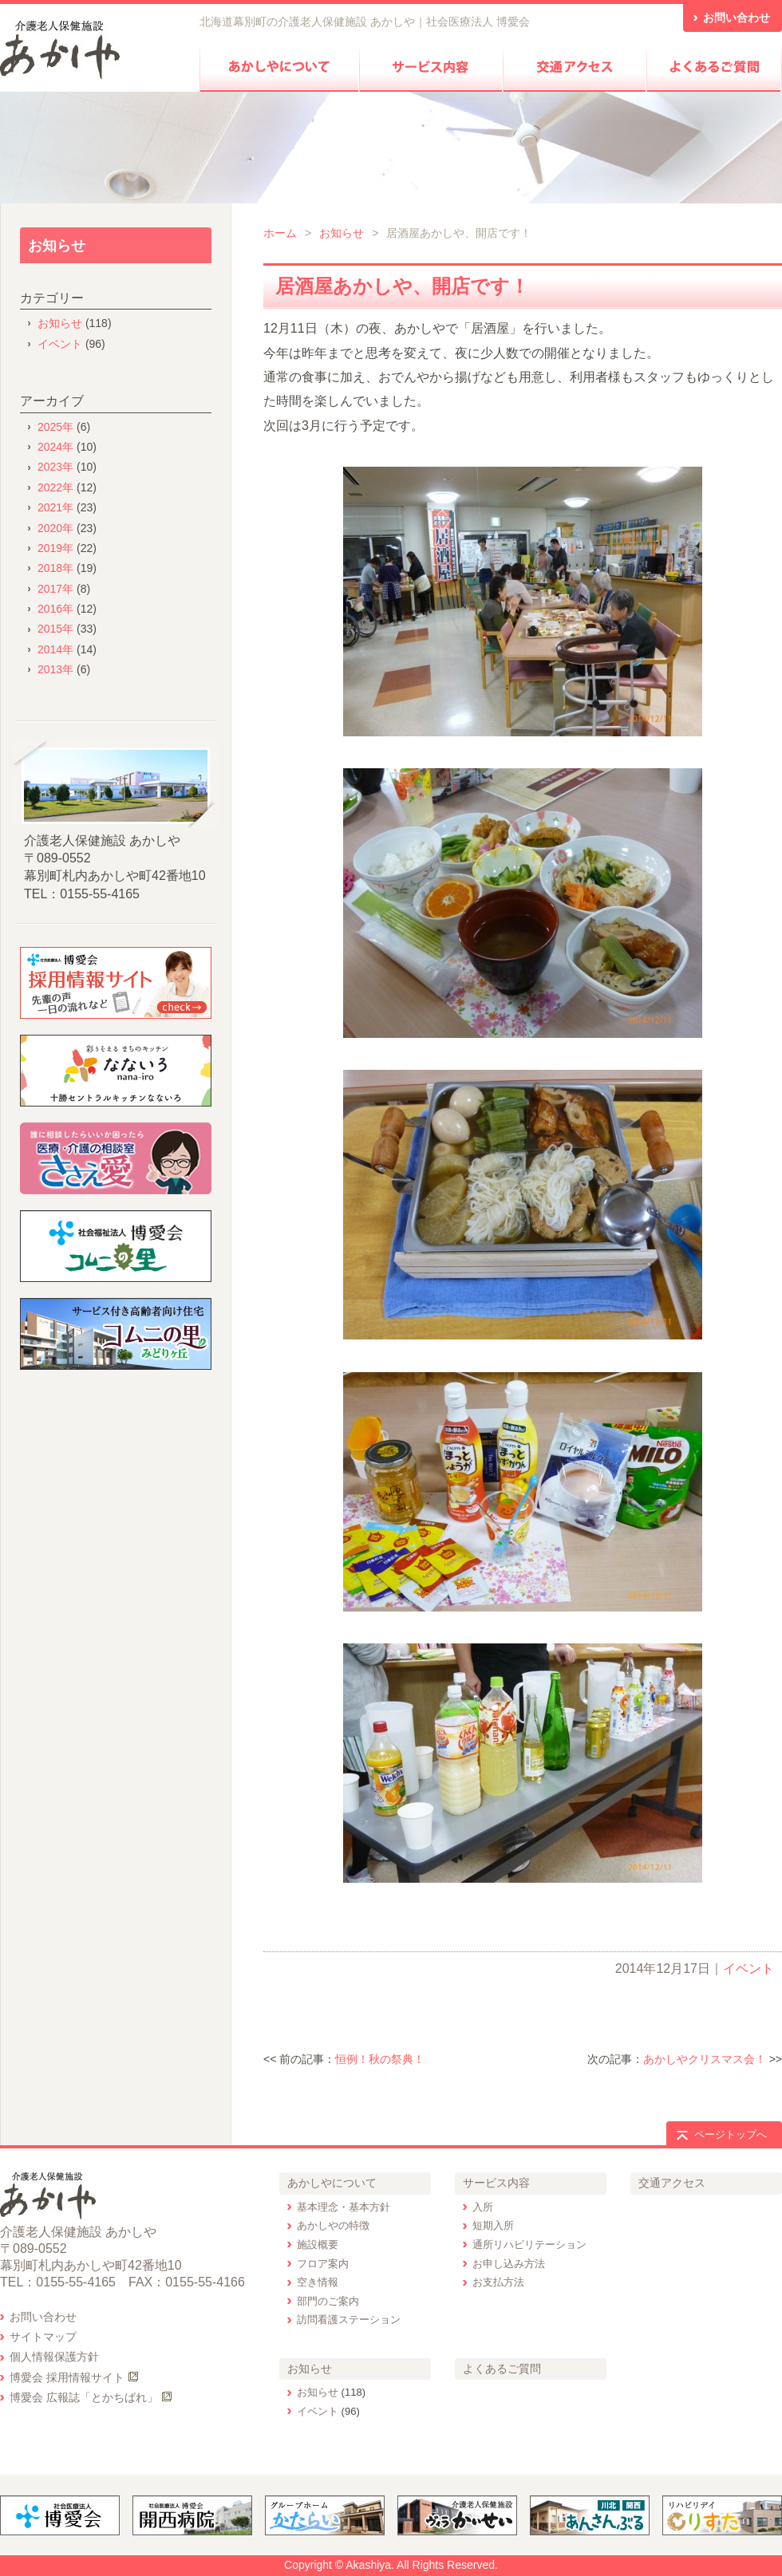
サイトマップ (43, 2336)
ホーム (280, 233)
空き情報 (317, 2282)
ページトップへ (730, 2134)
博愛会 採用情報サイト (67, 2377)
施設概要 (317, 2245)
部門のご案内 (328, 2301)
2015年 (55, 628)
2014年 (55, 649)
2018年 (55, 568)
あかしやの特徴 (333, 2225)
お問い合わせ (43, 2316)
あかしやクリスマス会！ (704, 2059)
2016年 (55, 608)
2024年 (55, 446)
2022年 (55, 487)
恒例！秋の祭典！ (380, 2059)
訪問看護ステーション (349, 2320)
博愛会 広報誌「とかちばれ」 (84, 2397)
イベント (748, 1968)
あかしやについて (332, 2182)
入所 (482, 2207)
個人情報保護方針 (54, 2356)
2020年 (55, 528)
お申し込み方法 (508, 2264)
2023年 (55, 466)
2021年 (55, 507)
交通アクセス (671, 2182)
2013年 (55, 669)
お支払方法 (498, 2282)
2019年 (55, 548)
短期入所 (493, 2225)
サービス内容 (496, 2182)
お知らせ (341, 233)
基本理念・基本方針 (343, 2207)
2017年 (55, 588)
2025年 (55, 426)
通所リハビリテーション (529, 2245)
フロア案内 (323, 2264)
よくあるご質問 (502, 2368)
